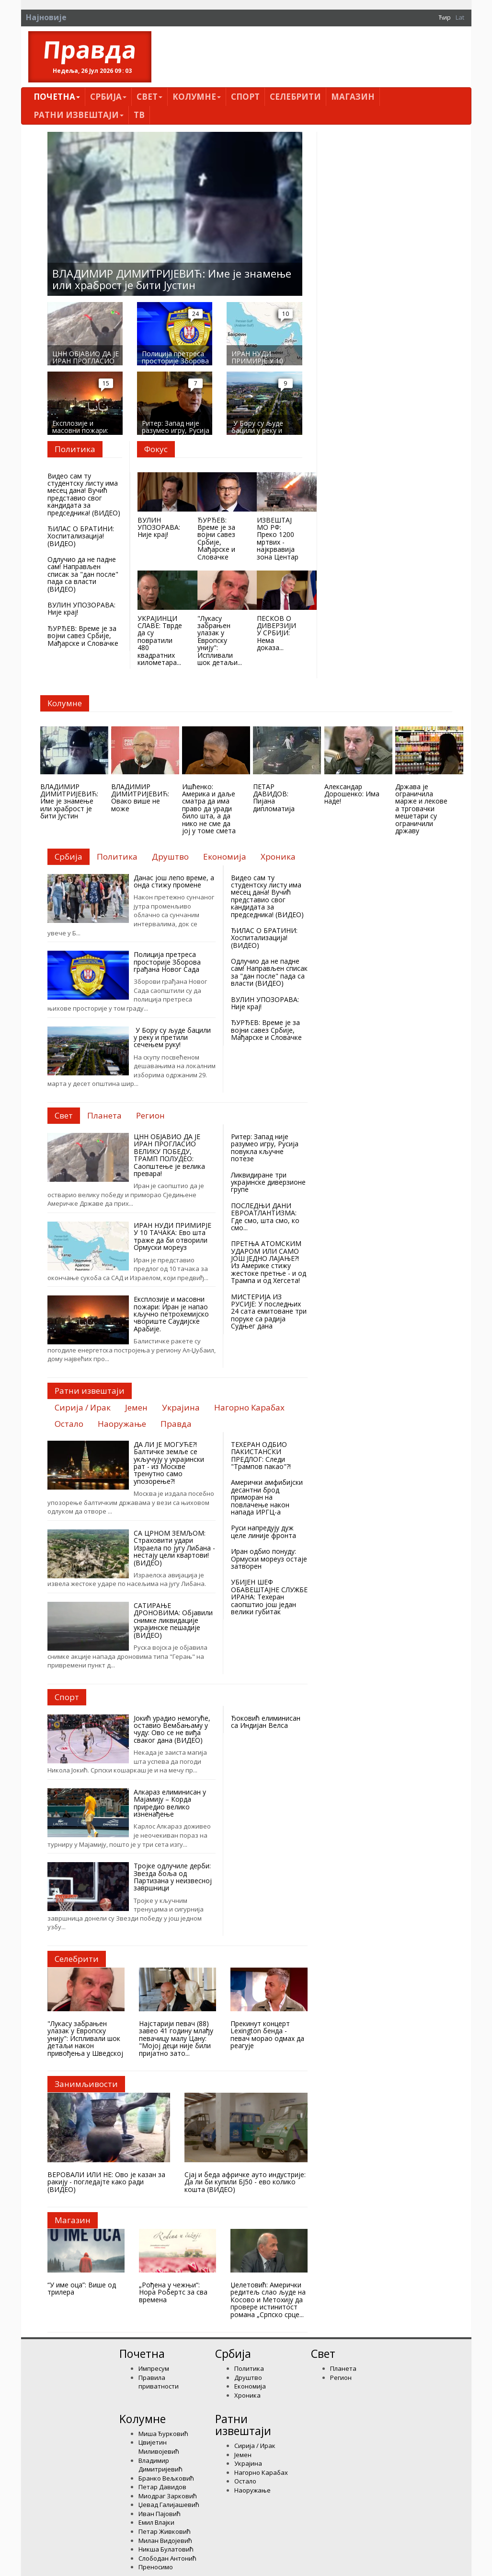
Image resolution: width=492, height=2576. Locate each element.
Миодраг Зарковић (167, 2496)
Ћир (445, 17)
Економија (250, 2386)
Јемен (243, 2454)
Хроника (247, 2395)
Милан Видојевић (165, 2540)
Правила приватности (158, 2382)
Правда (89, 49)
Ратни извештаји (79, 114)
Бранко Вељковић (166, 2478)
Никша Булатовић (166, 2549)
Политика (249, 2368)
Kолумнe (196, 96)
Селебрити (295, 96)
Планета (343, 2368)
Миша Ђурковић (163, 2433)
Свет (149, 96)
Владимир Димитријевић (160, 2465)
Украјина (248, 2463)
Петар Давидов (162, 2487)
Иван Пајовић (159, 2513)
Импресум (153, 2368)
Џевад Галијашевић (168, 2504)
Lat (460, 17)
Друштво (248, 2377)
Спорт (245, 96)
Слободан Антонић (167, 2558)
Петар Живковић (164, 2531)
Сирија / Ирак (254, 2445)
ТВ (139, 114)
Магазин (353, 96)
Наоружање (252, 2490)
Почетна (57, 96)
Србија (108, 96)
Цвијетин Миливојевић (158, 2447)
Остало (245, 2481)
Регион (341, 2377)
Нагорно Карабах (261, 2472)
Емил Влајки (156, 2522)
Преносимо (155, 2567)
